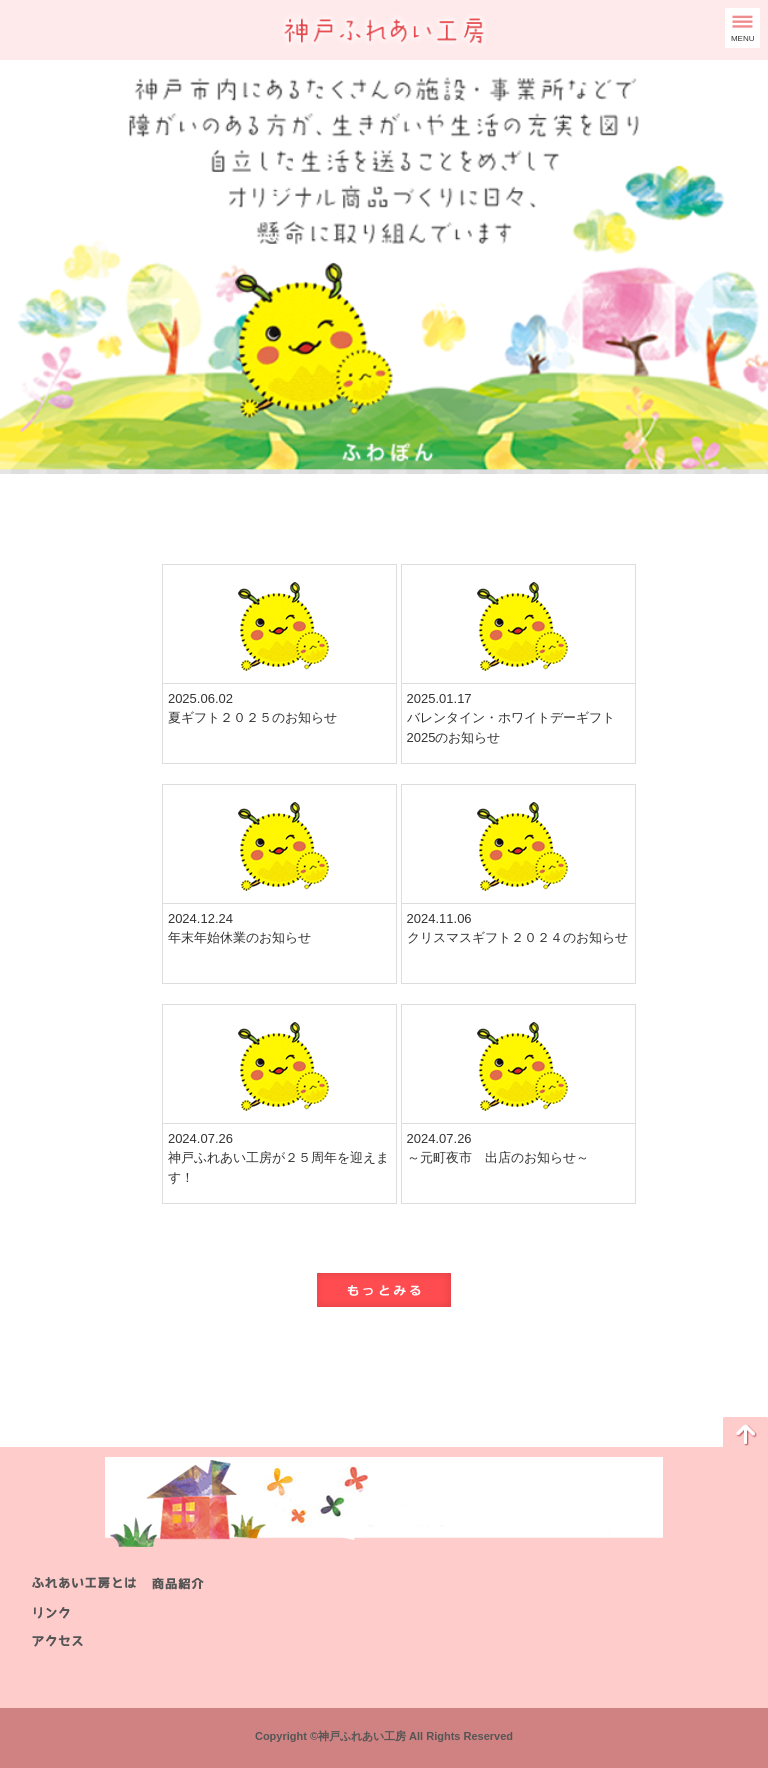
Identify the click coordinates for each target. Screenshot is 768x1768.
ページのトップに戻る (745, 1433)
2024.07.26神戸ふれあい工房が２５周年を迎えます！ (278, 1158)
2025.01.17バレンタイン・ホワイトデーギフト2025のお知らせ (511, 718)
